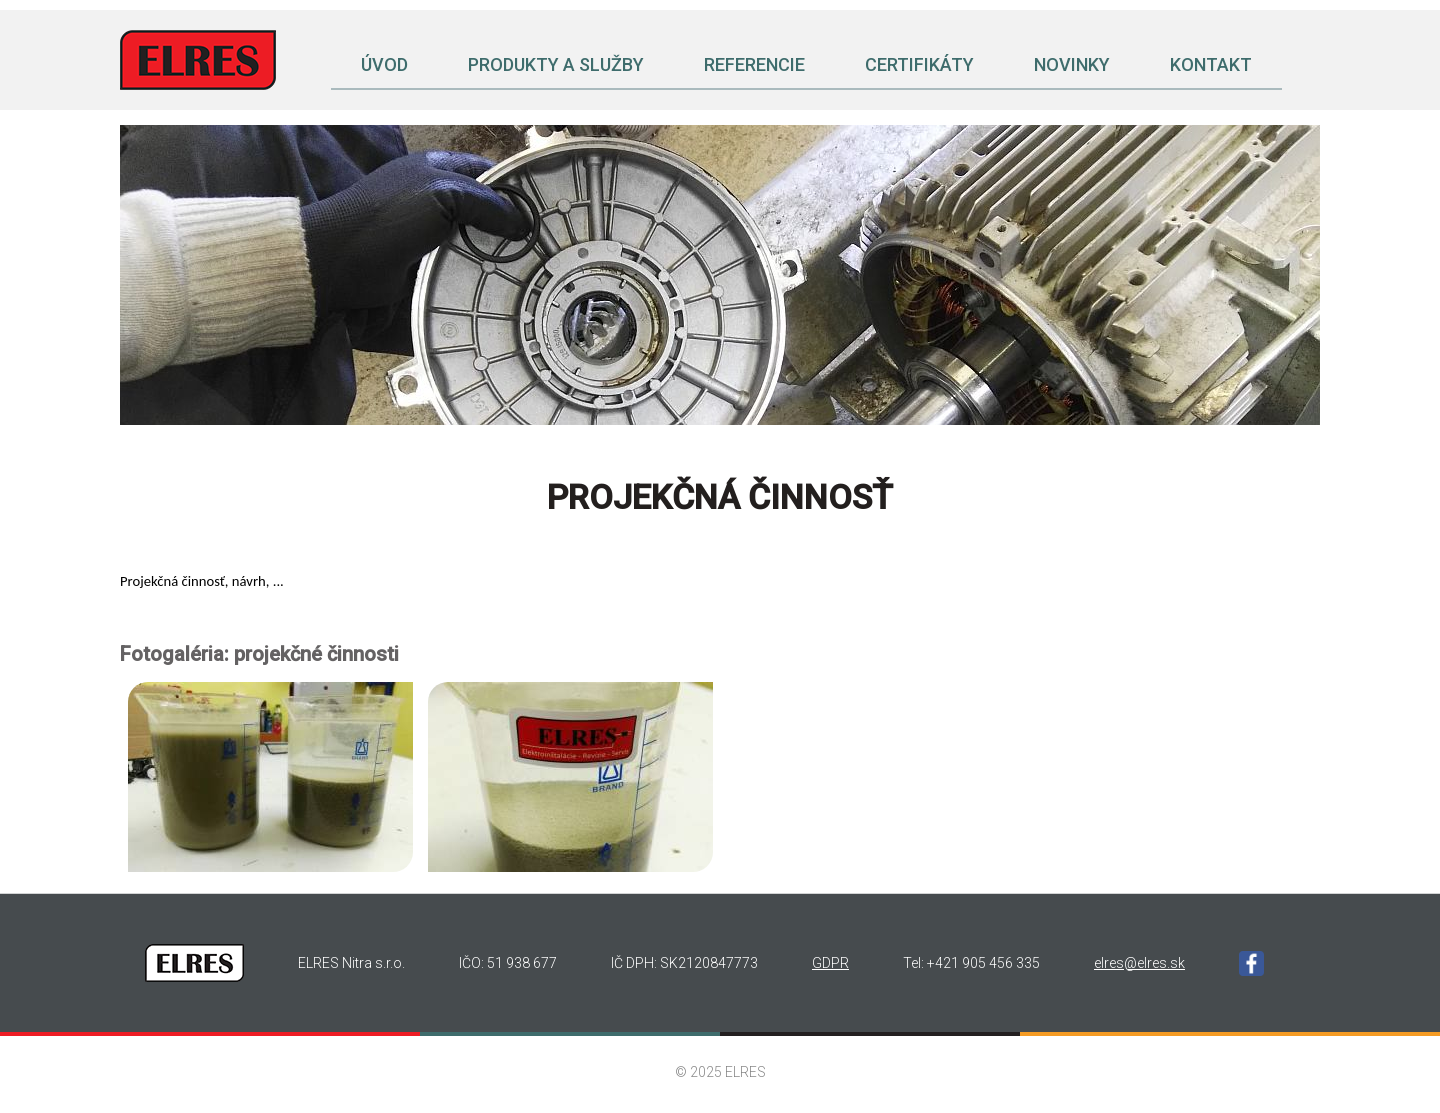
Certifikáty (919, 64)
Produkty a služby (556, 64)
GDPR (830, 963)
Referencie (754, 64)
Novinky (1072, 64)
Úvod (384, 64)
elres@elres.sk (1139, 963)
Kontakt (1211, 64)
